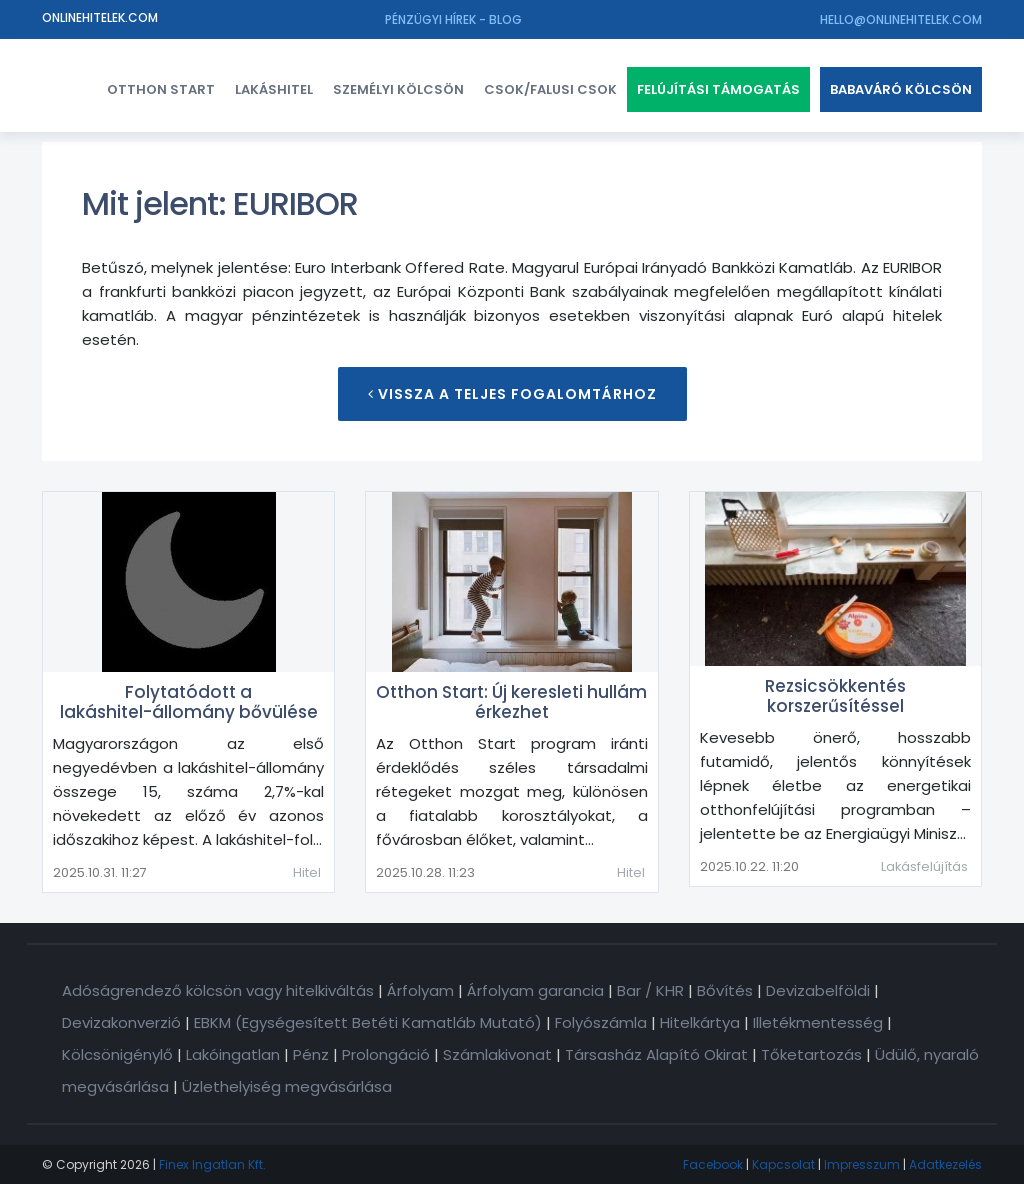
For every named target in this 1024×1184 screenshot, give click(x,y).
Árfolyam (420, 990)
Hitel (307, 872)
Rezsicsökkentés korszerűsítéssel (835, 696)
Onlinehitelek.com (100, 17)
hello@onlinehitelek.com (901, 19)
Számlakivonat (497, 1054)
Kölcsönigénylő (117, 1054)
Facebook (713, 1164)
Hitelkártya (700, 1022)
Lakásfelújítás (924, 866)
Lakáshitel (274, 89)
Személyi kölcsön (398, 89)
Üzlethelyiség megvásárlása (287, 1086)
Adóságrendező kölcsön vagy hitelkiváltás (218, 990)
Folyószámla (601, 1022)
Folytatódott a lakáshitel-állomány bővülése (189, 702)
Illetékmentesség (818, 1022)
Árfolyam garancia (535, 990)
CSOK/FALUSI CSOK (550, 89)
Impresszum (862, 1164)
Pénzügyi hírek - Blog (453, 19)
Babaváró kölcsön (901, 89)
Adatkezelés (945, 1164)
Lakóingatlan (233, 1054)
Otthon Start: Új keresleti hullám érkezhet (511, 702)
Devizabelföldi (818, 990)
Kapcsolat (783, 1164)
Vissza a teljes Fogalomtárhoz (512, 394)
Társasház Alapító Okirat (656, 1054)
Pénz (311, 1054)
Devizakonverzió (121, 1022)
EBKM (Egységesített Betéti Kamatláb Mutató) (368, 1022)
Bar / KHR (650, 990)
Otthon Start (161, 89)
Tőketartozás (811, 1054)
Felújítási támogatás (718, 89)
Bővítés (725, 990)
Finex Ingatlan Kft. (212, 1164)
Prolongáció (386, 1054)
